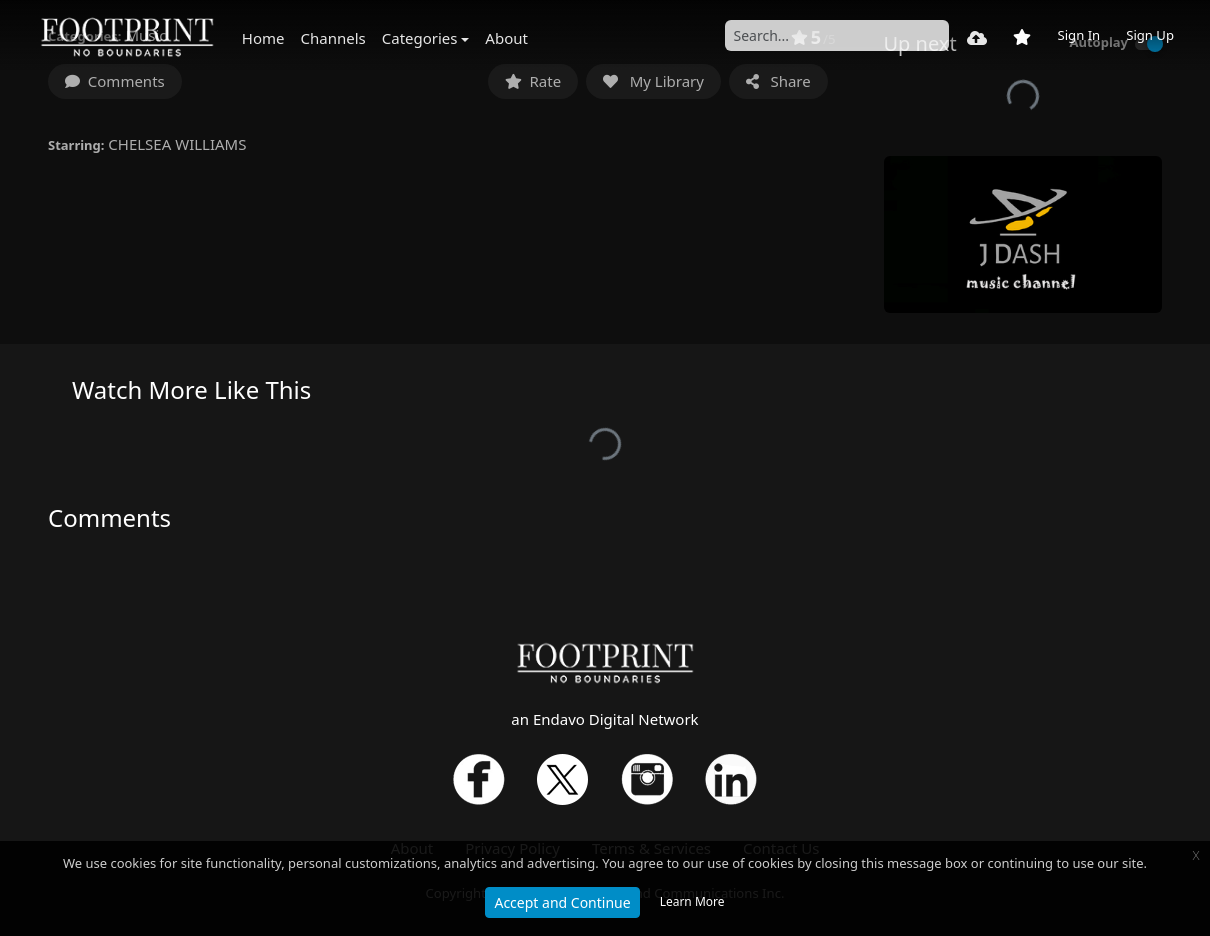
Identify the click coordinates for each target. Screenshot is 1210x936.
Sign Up (1150, 35)
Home (263, 38)
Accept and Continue (562, 902)
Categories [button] (420, 38)
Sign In (1078, 35)
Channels (333, 38)
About (506, 38)
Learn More (692, 901)
